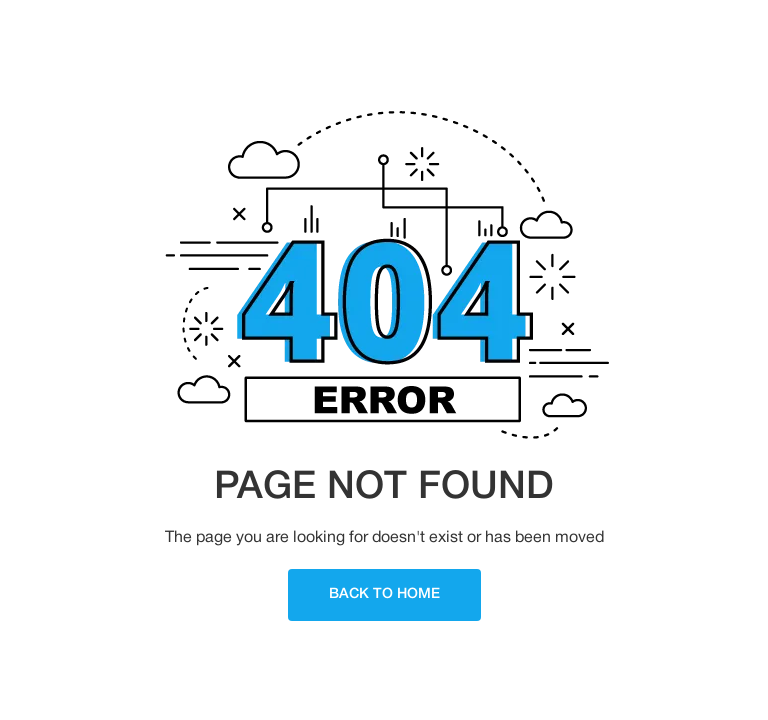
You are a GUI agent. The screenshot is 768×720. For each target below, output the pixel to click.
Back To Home (384, 594)
